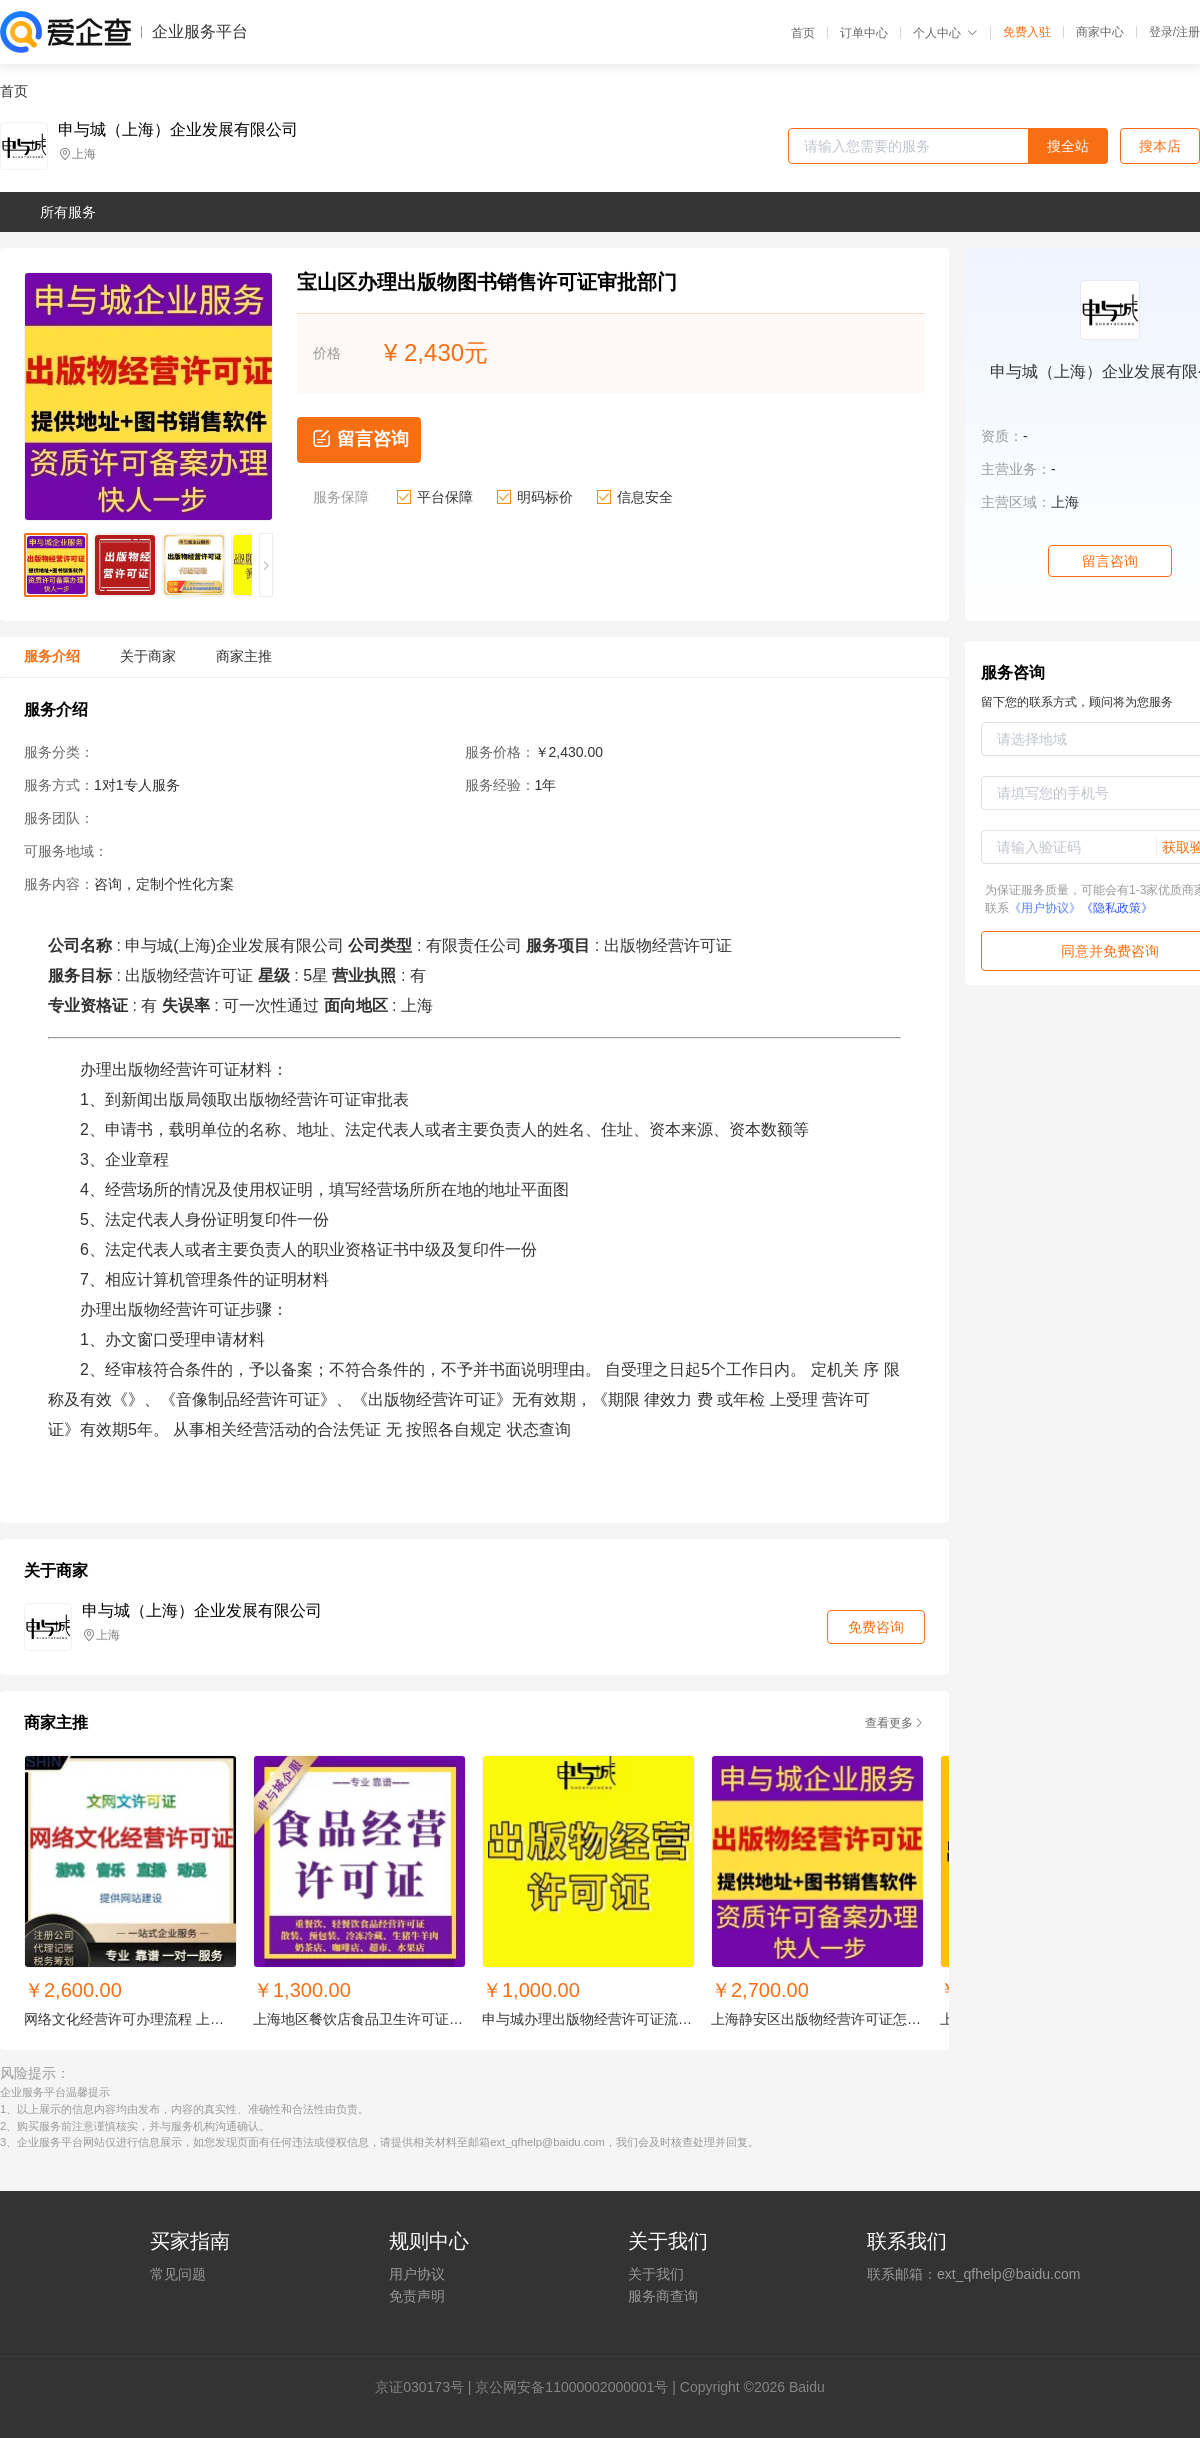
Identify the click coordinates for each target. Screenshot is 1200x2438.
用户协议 (417, 2274)
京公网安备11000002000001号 (571, 2387)
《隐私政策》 (1117, 908)
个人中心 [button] (945, 33)
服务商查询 (663, 2296)
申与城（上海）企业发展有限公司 (178, 130)
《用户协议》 (1045, 908)
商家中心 (1100, 32)
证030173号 (426, 2387)
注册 (1188, 32)
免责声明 (417, 2296)
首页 (803, 33)
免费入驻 (1027, 32)
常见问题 (178, 2274)
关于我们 (656, 2274)
